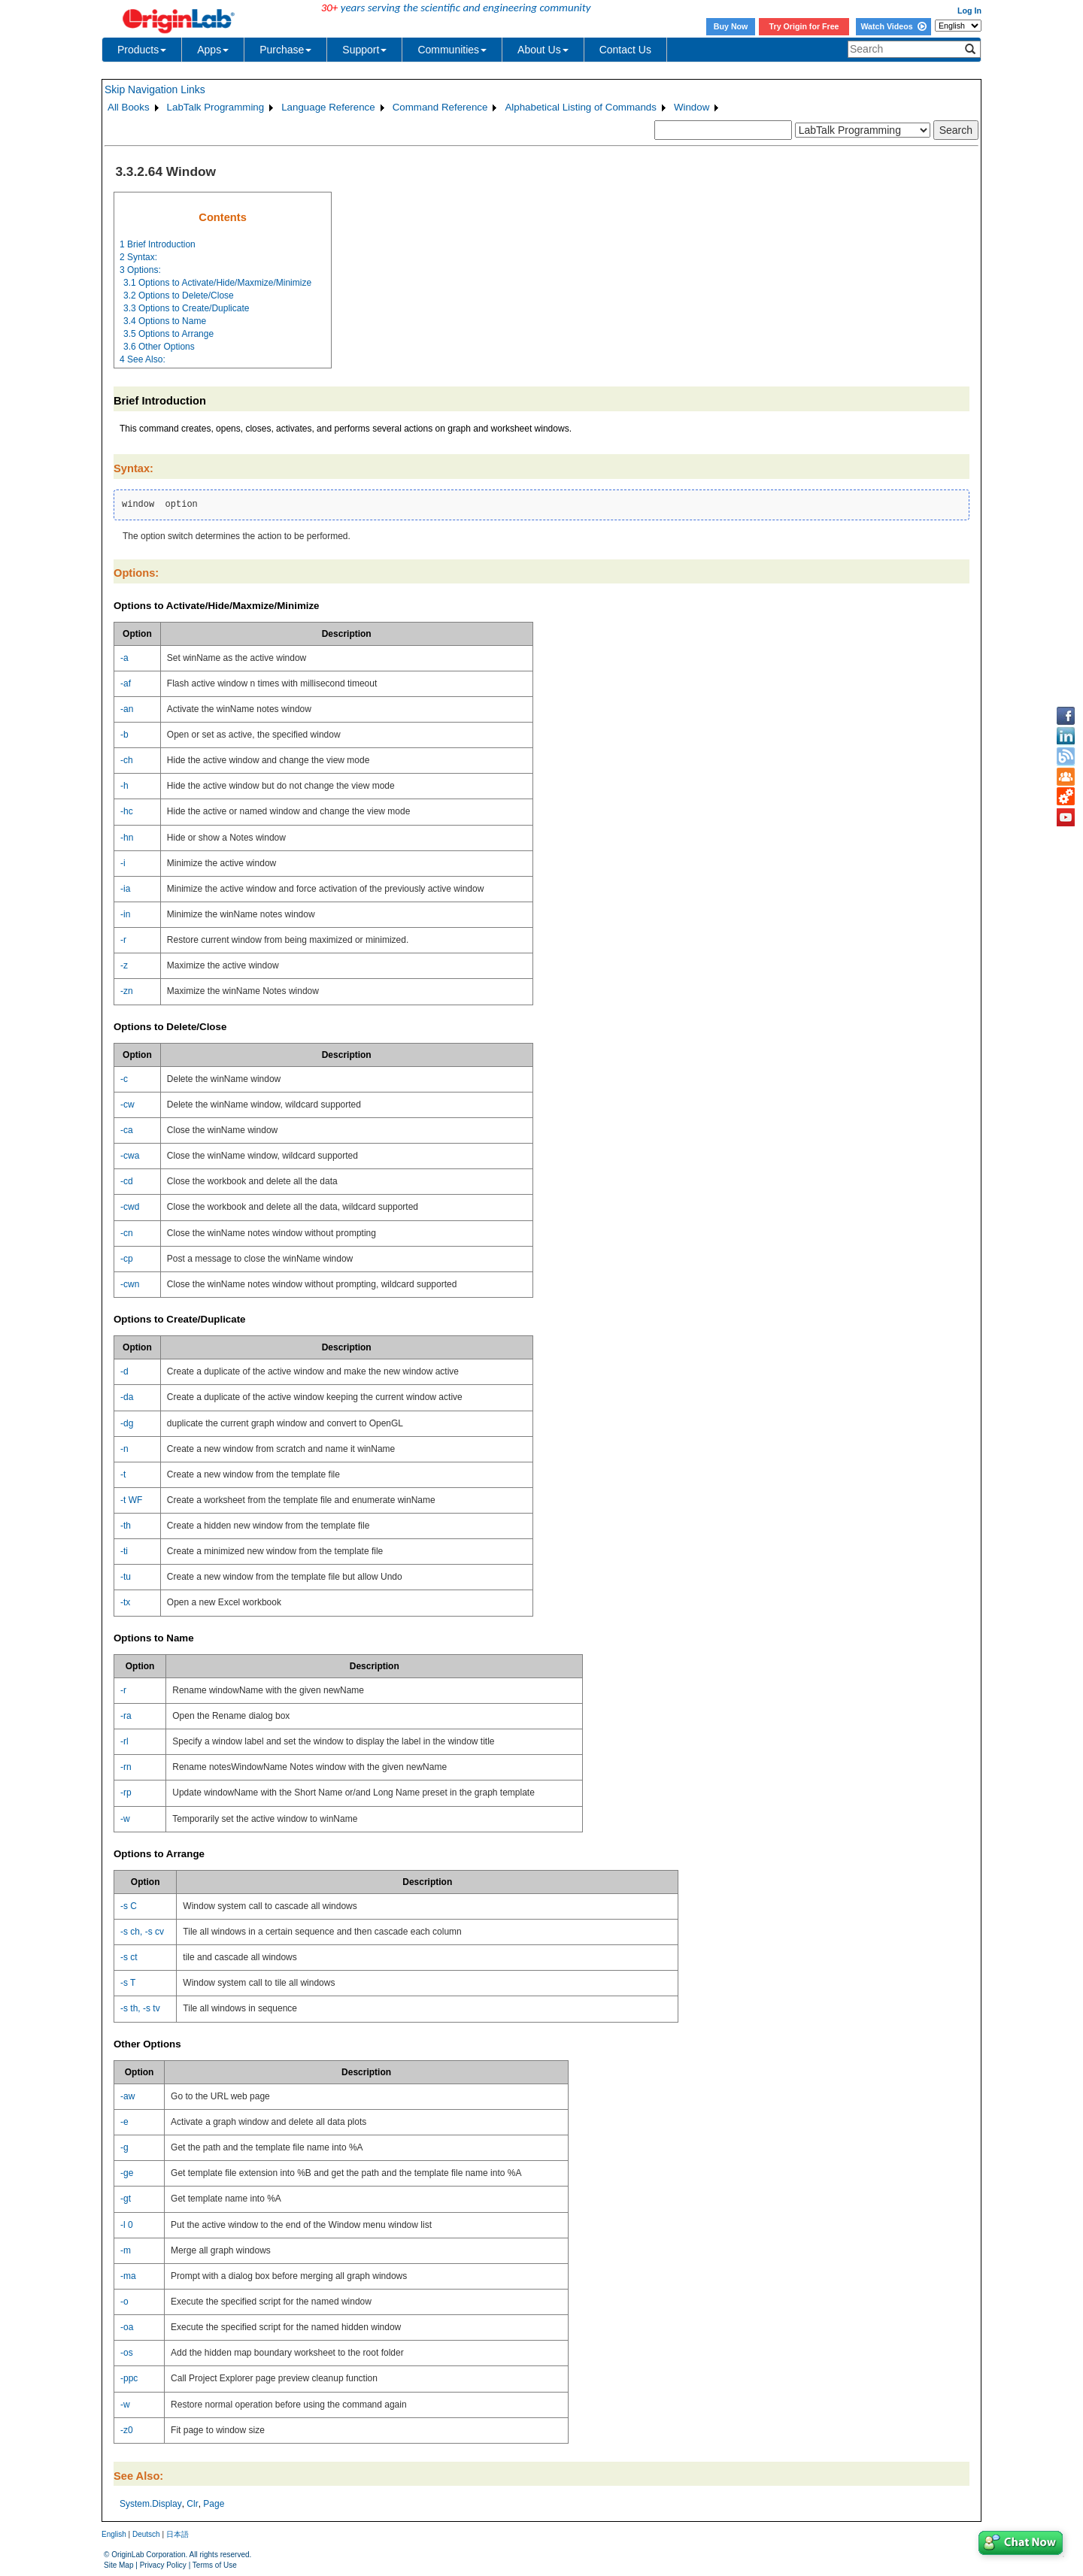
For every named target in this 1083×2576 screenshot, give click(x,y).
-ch (126, 760)
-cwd (129, 1207)
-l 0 (126, 2225)
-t (123, 1474)
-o (124, 2301)
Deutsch (146, 2534)
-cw (127, 1104)
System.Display (151, 2504)
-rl (124, 1741)
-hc (126, 811)
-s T (127, 1982)
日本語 (177, 2534)
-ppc (129, 2378)
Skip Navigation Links (155, 89)
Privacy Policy (163, 2565)
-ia (125, 888)
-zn (126, 991)
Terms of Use (215, 2565)
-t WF (131, 1500)
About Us (543, 50)
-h (124, 785)
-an (126, 709)
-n (124, 1449)
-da (126, 1397)
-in (125, 914)
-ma (128, 2276)
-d (124, 1371)
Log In (969, 10)
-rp (126, 1792)
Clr (192, 2504)
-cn (126, 1233)
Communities (452, 50)
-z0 (126, 2430)
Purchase (285, 50)
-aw (127, 2096)
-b (124, 734)
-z (124, 965)
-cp (126, 1258)
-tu (125, 1576)
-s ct (129, 1957)
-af (125, 683)
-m (125, 2250)
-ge (126, 2173)
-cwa (129, 1155)
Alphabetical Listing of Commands (581, 107)
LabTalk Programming (216, 107)
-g (124, 2147)
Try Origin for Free (804, 26)
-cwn (129, 1284)
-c (124, 1079)
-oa (126, 2327)
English (114, 2534)
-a (124, 658)
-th (125, 1525)
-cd (126, 1181)
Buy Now (731, 26)
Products (141, 50)
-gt (125, 2198)
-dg (126, 1423)
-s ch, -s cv (142, 1931)
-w (125, 1819)
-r (123, 940)
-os (126, 2352)
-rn (126, 1767)
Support (364, 50)
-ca (126, 1130)
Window (691, 107)
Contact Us (625, 50)
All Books (129, 107)
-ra (126, 1716)
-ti (124, 1551)
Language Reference (328, 107)
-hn (126, 837)
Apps (213, 50)
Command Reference (440, 107)
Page (213, 2504)
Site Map (118, 2565)
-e (124, 2122)
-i (123, 863)
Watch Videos (893, 26)
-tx (125, 1602)
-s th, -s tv (140, 2008)
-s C (128, 1906)
